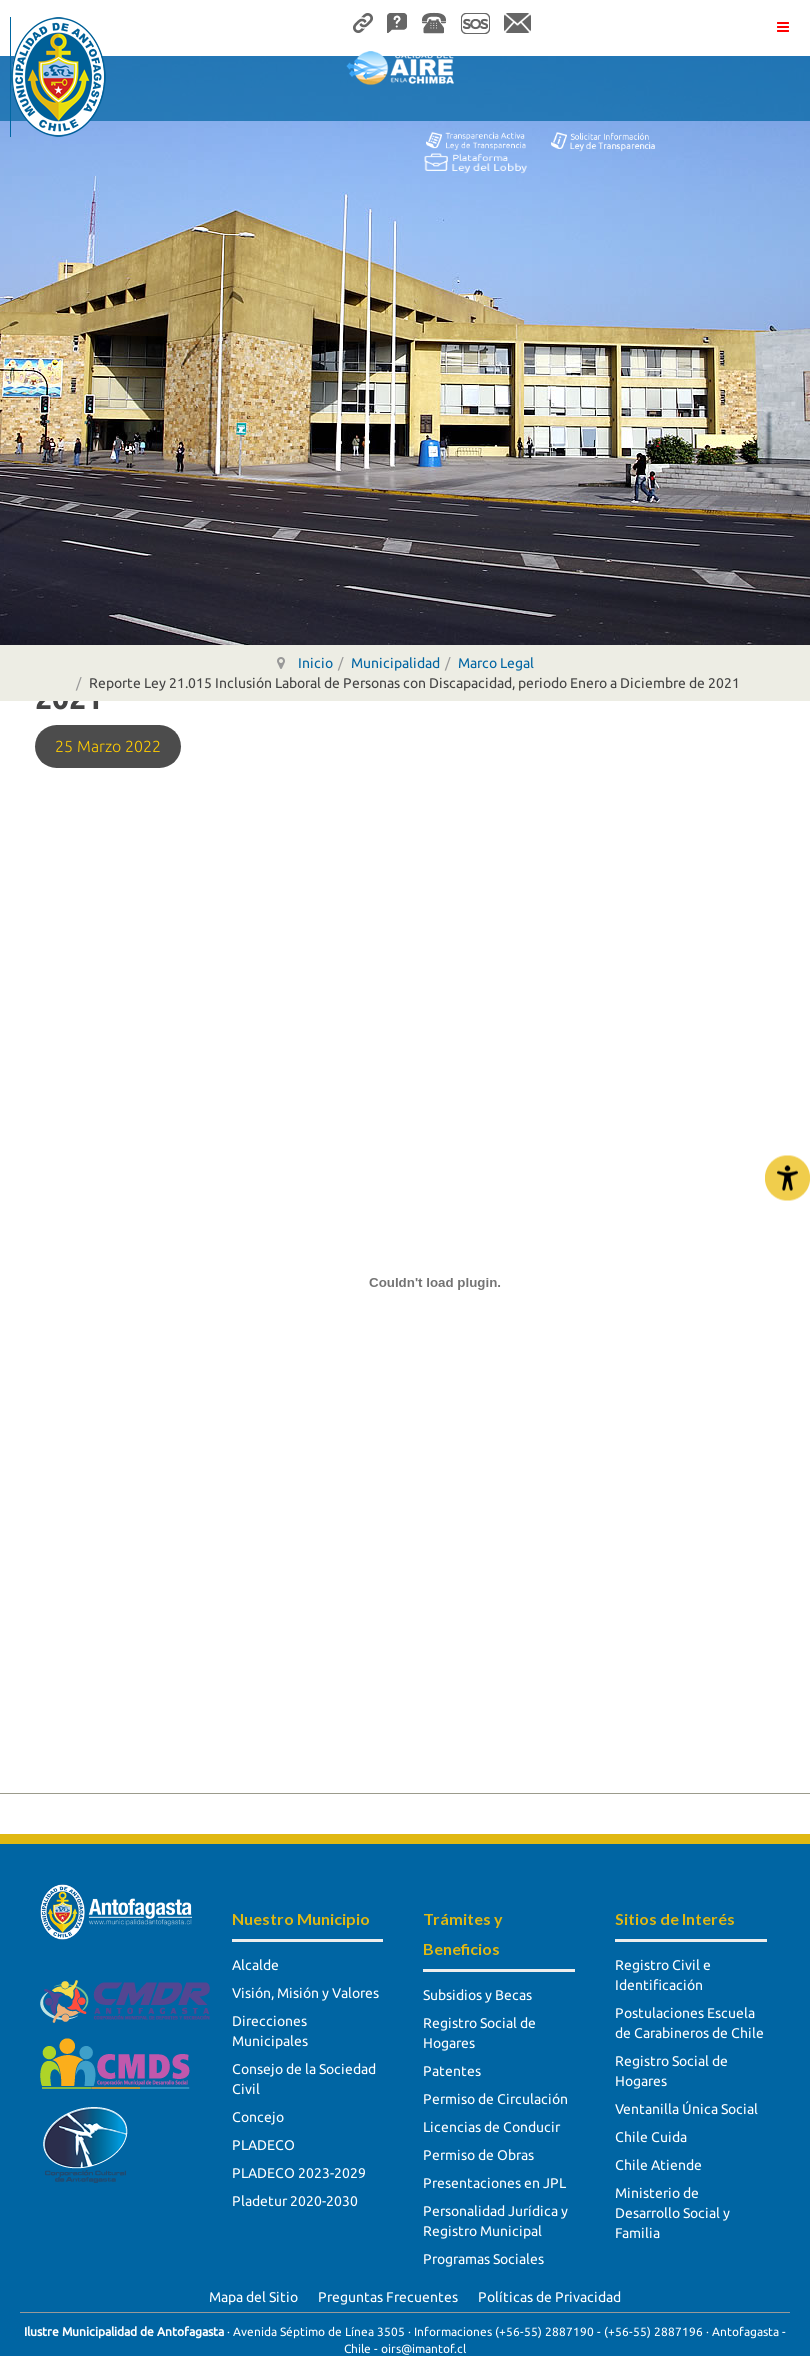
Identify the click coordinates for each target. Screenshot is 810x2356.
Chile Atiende (658, 2165)
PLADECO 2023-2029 (299, 2173)
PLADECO (263, 2145)
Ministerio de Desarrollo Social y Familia (672, 2213)
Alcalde (255, 1965)
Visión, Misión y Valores (305, 1993)
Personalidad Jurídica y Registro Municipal (495, 2221)
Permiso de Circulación (495, 2099)
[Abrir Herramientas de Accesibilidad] (787, 1178)
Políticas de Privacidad (549, 2297)
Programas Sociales (483, 2259)
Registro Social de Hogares (479, 2033)
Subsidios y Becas (477, 1995)
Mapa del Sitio (253, 2297)
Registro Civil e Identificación (663, 1975)
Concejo (258, 2117)
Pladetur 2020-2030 (295, 2201)
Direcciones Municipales (270, 2031)
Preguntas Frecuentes (388, 2297)
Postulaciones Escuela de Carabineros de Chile (689, 2023)
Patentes (452, 2071)
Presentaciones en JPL (494, 2183)
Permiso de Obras (478, 2155)
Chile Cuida (651, 2137)
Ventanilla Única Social (686, 2109)
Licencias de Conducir (491, 2127)
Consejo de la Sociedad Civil (304, 2079)
